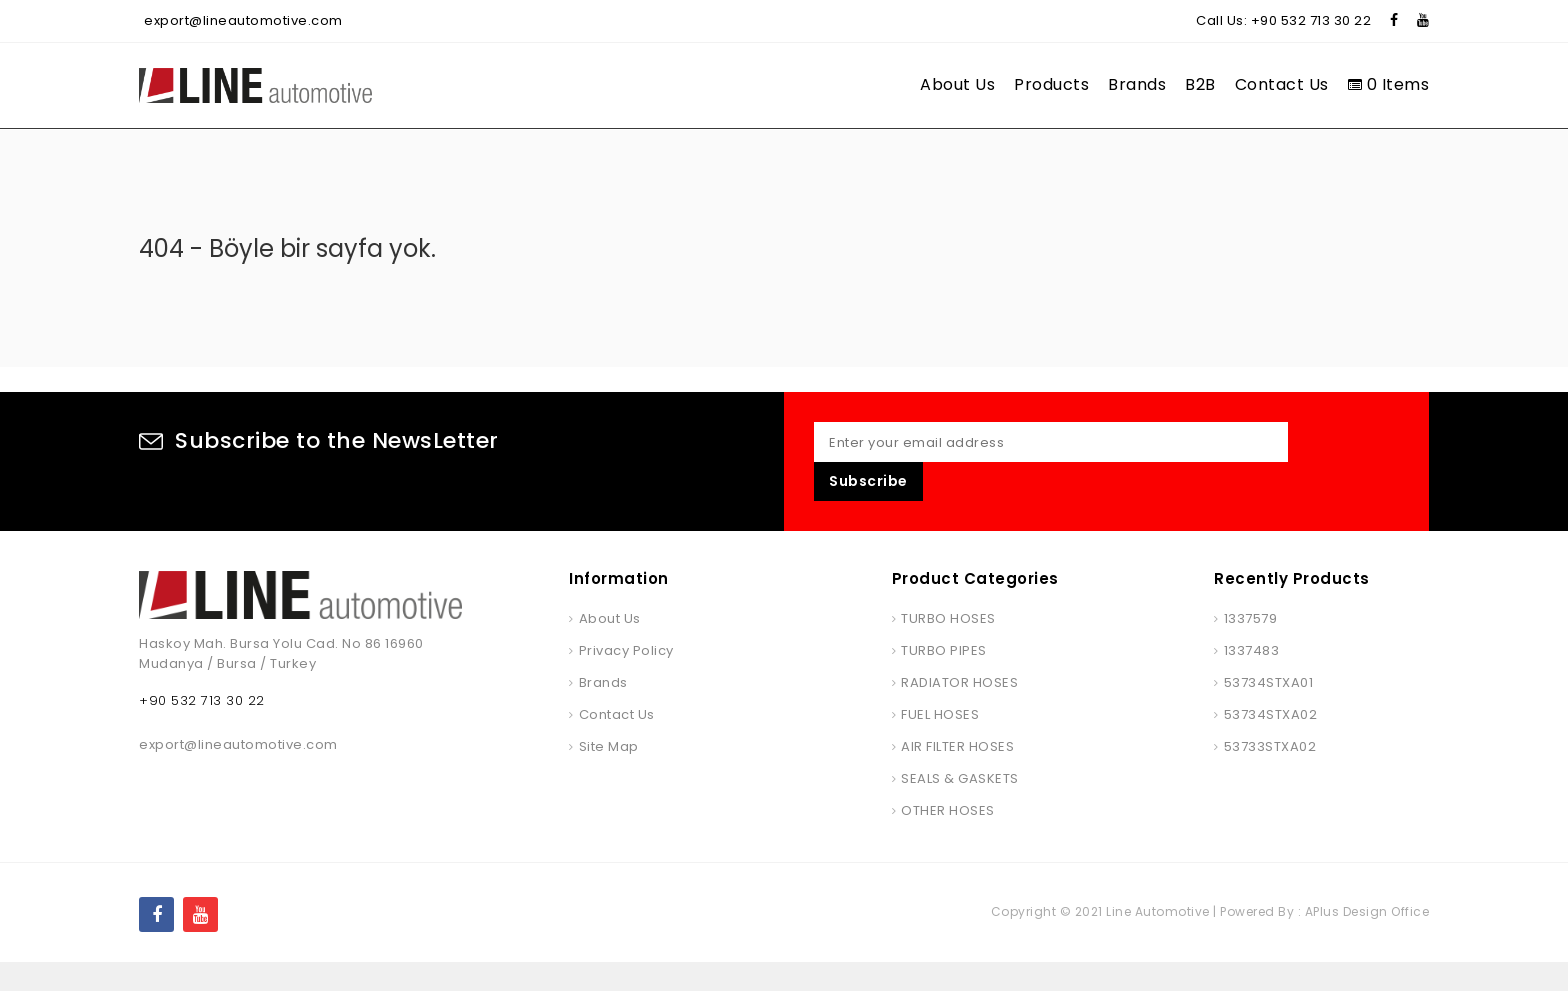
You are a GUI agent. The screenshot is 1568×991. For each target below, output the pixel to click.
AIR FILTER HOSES (957, 775)
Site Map (609, 775)
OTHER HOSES (948, 839)
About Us (957, 84)
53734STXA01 (1269, 711)
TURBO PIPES (944, 679)
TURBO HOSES (948, 647)
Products (1051, 84)
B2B (1200, 84)
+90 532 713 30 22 (1311, 20)
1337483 (1252, 679)
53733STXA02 (1270, 775)
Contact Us (1282, 84)
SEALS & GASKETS (960, 807)
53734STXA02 (1271, 743)
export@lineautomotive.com (243, 20)
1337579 (1251, 647)
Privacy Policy (626, 679)
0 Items (1389, 84)
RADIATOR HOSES (959, 711)
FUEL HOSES (940, 743)
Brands (1137, 84)
